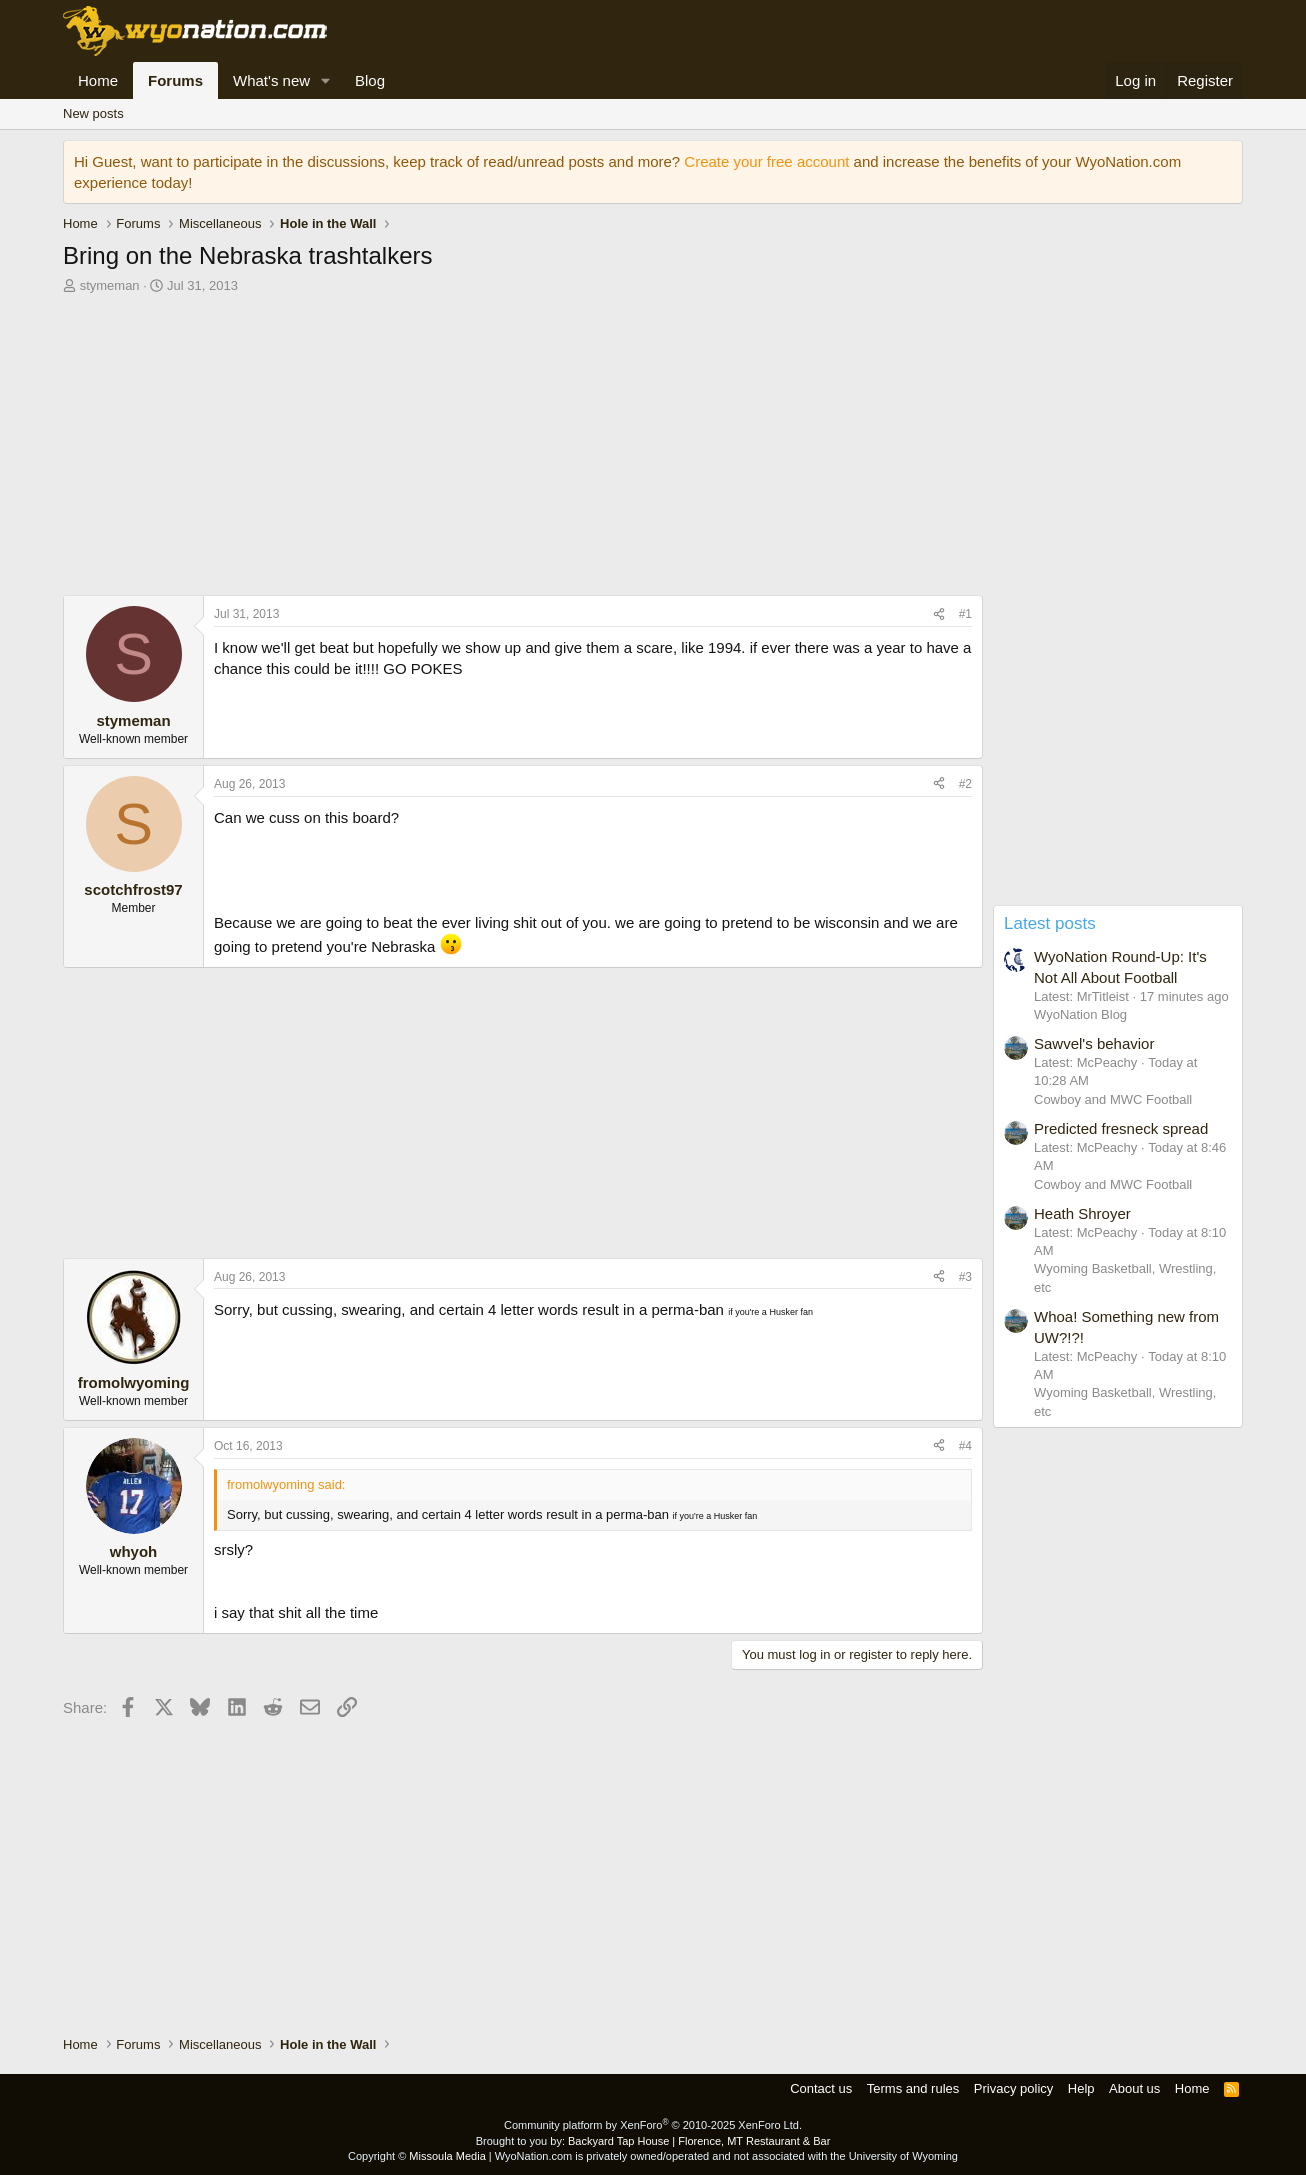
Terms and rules (913, 2088)
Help (1081, 2088)
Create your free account (766, 161)
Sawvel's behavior (1094, 1043)
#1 (965, 614)
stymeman (110, 285)
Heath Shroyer (1082, 1213)
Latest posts (1050, 923)
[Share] (939, 614)
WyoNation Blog (1080, 1014)
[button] (326, 80)
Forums (175, 80)
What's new (271, 80)
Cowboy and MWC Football (1113, 1099)
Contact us (821, 2088)
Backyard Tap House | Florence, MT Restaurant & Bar (699, 2141)
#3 (965, 1277)
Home (98, 80)
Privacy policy (1013, 2088)
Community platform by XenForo (653, 2125)
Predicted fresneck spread (1121, 1128)
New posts (93, 113)
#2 (965, 784)
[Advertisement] (523, 450)
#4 (965, 1446)
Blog (370, 80)
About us (1134, 2088)
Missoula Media (447, 2156)
